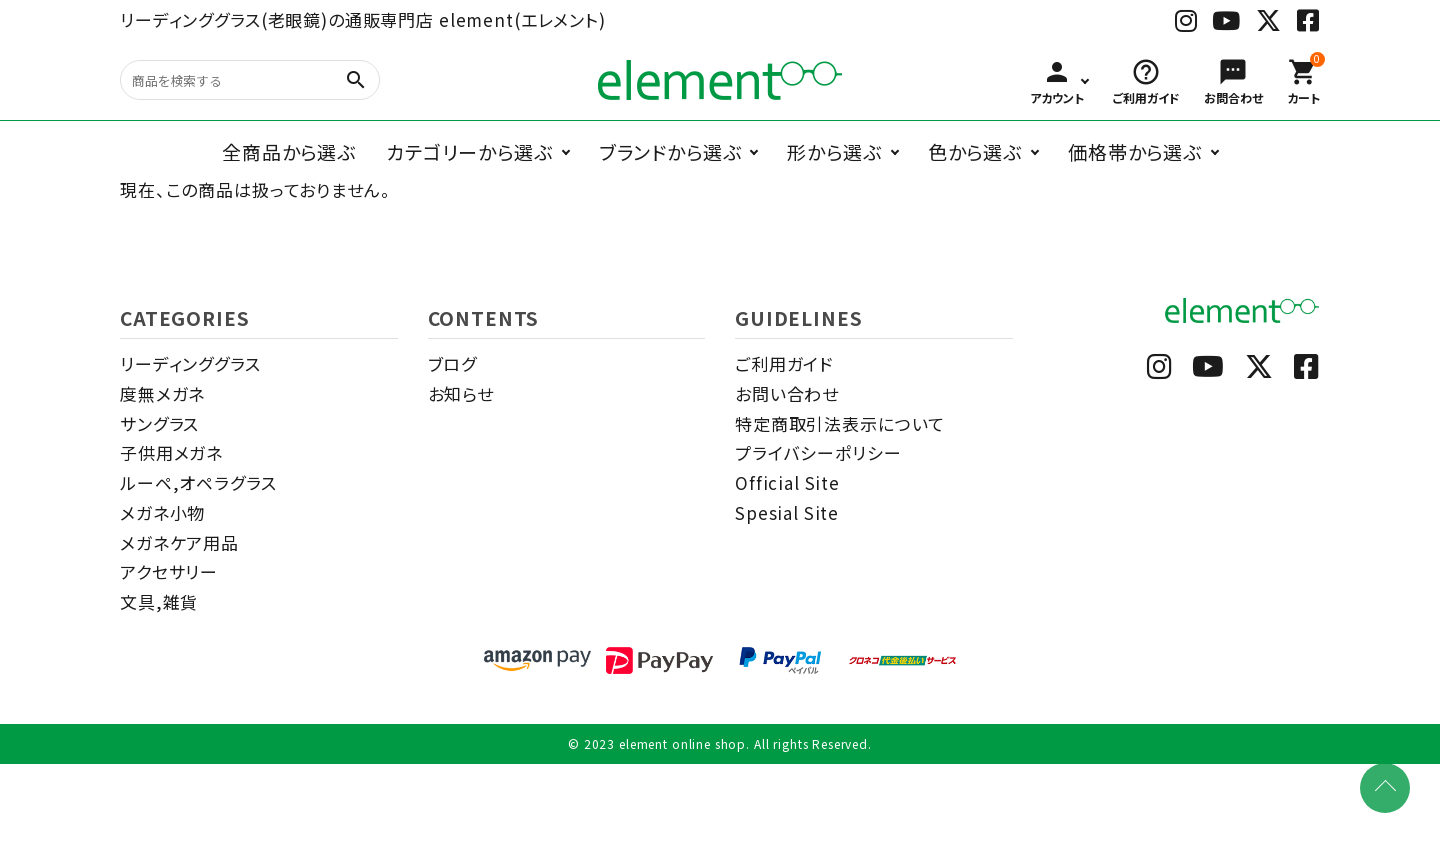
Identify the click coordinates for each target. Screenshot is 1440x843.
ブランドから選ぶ (670, 151)
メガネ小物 (162, 512)
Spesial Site (787, 512)
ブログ (453, 363)
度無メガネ (162, 393)
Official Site (787, 482)
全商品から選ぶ (289, 151)
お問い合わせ (787, 393)
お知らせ (461, 393)
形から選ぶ (834, 151)
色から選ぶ (975, 151)
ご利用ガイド (784, 363)
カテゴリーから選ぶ (469, 151)
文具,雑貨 (159, 601)
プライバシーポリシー (818, 452)
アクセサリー (169, 571)
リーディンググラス (190, 363)
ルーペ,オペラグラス (198, 482)
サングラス (159, 423)
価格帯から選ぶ (1135, 151)
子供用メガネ (171, 452)
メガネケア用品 (179, 542)
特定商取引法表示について (840, 423)
